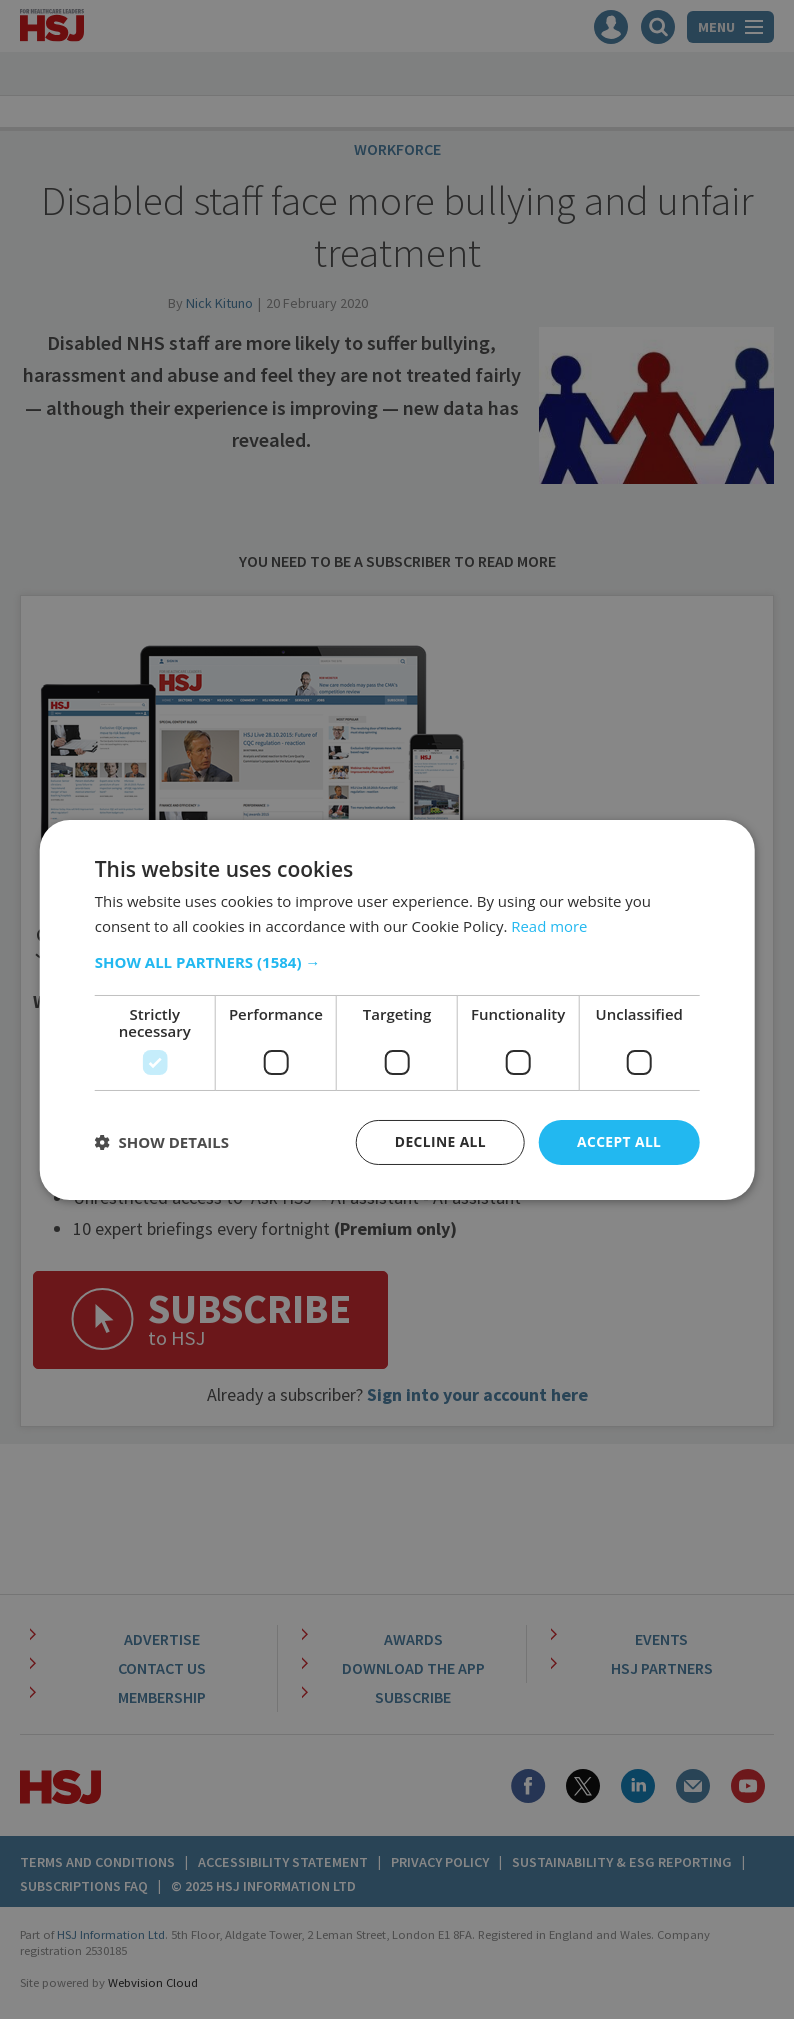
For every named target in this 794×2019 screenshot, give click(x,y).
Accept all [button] (618, 1141)
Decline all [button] (439, 1141)
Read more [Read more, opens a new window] (549, 925)
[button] (397, 962)
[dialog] (397, 1009)
